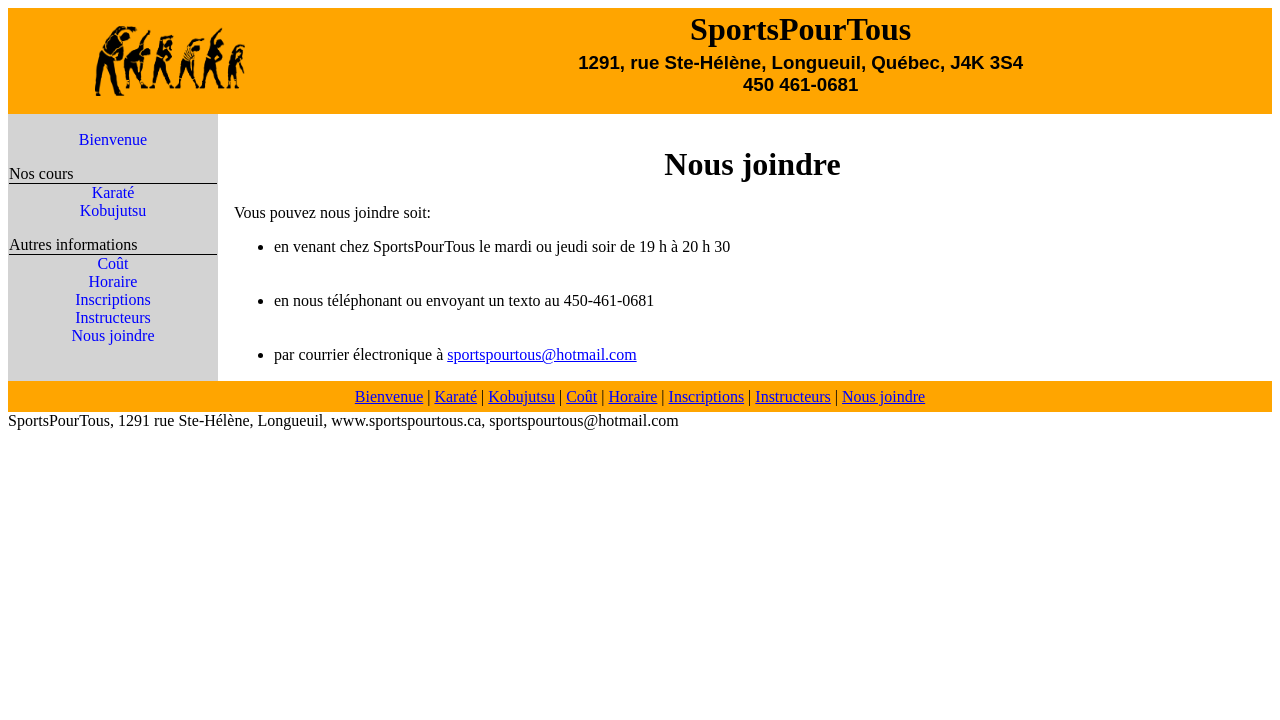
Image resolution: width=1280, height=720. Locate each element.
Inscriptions (113, 299)
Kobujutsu (113, 210)
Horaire (113, 281)
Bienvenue (113, 139)
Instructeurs (113, 317)
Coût (112, 263)
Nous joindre (112, 335)
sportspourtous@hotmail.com (541, 354)
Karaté (113, 192)
